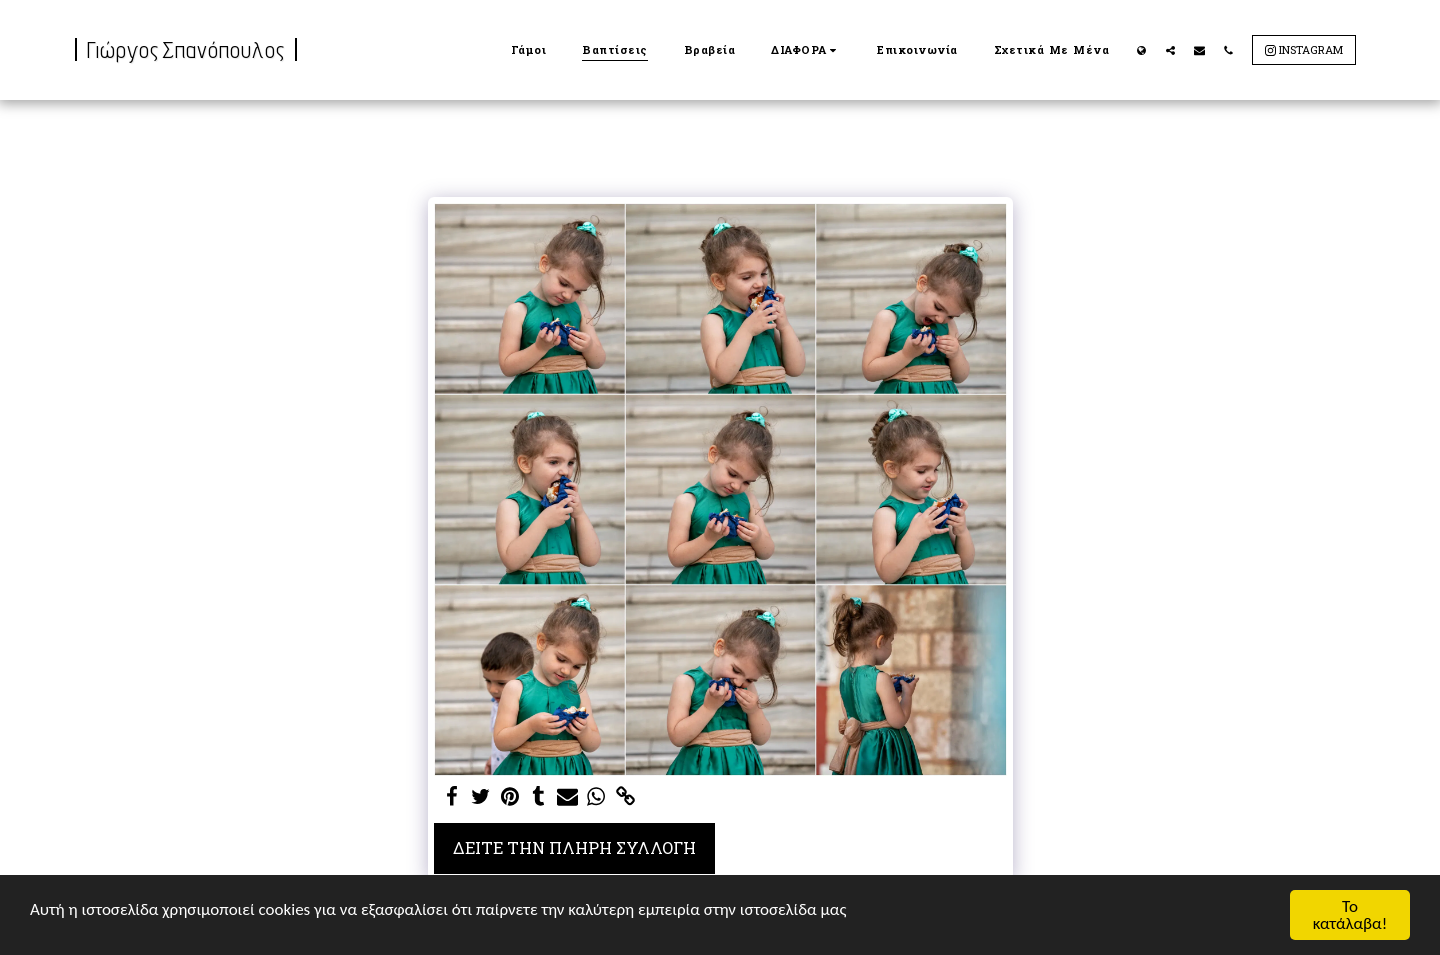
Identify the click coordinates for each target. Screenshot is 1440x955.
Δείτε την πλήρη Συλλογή (574, 847)
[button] (806, 49)
